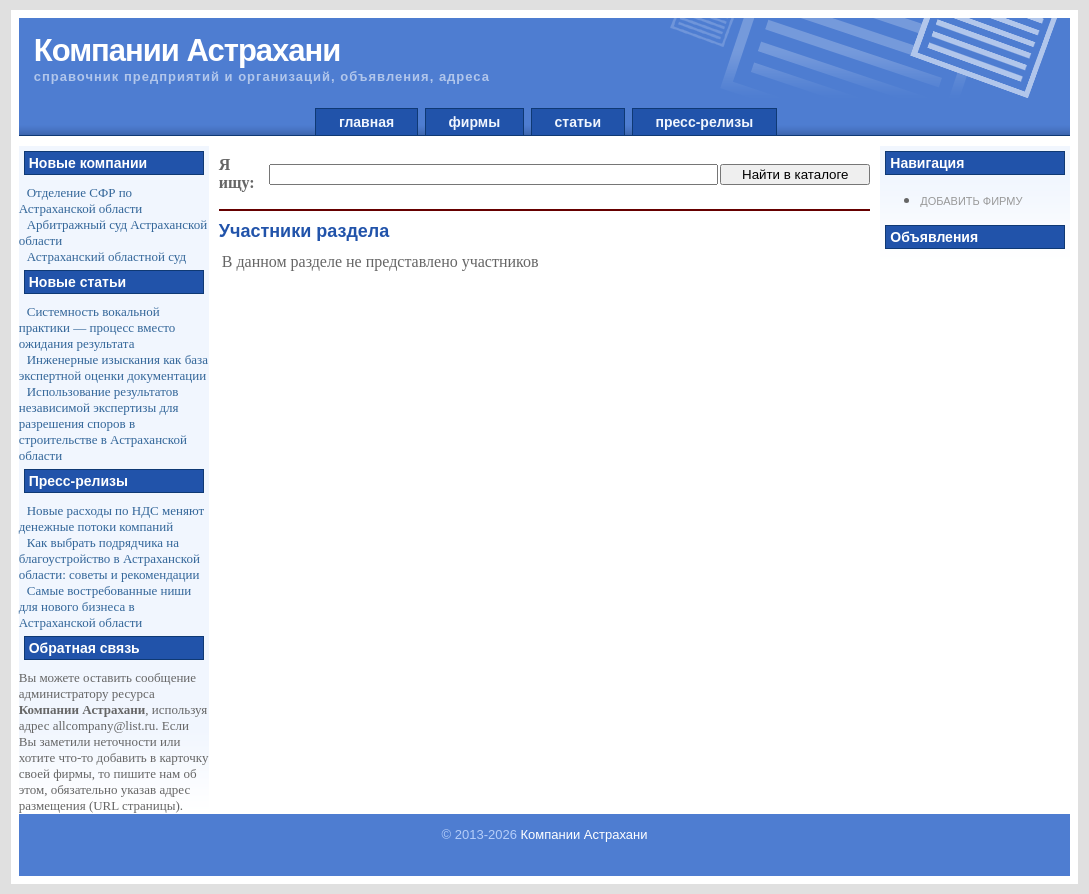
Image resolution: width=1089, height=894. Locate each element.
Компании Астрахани (584, 834)
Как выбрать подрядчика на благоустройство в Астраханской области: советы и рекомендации (109, 558)
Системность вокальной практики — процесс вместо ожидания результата (97, 327)
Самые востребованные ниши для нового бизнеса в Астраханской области (105, 606)
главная (366, 122)
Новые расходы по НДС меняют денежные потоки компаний (111, 518)
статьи (578, 122)
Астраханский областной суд (106, 256)
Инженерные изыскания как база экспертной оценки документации (113, 367)
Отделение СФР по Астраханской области (81, 200)
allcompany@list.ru (104, 725)
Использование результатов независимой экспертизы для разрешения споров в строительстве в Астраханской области (103, 423)
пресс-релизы (704, 122)
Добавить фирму (971, 201)
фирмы (474, 122)
